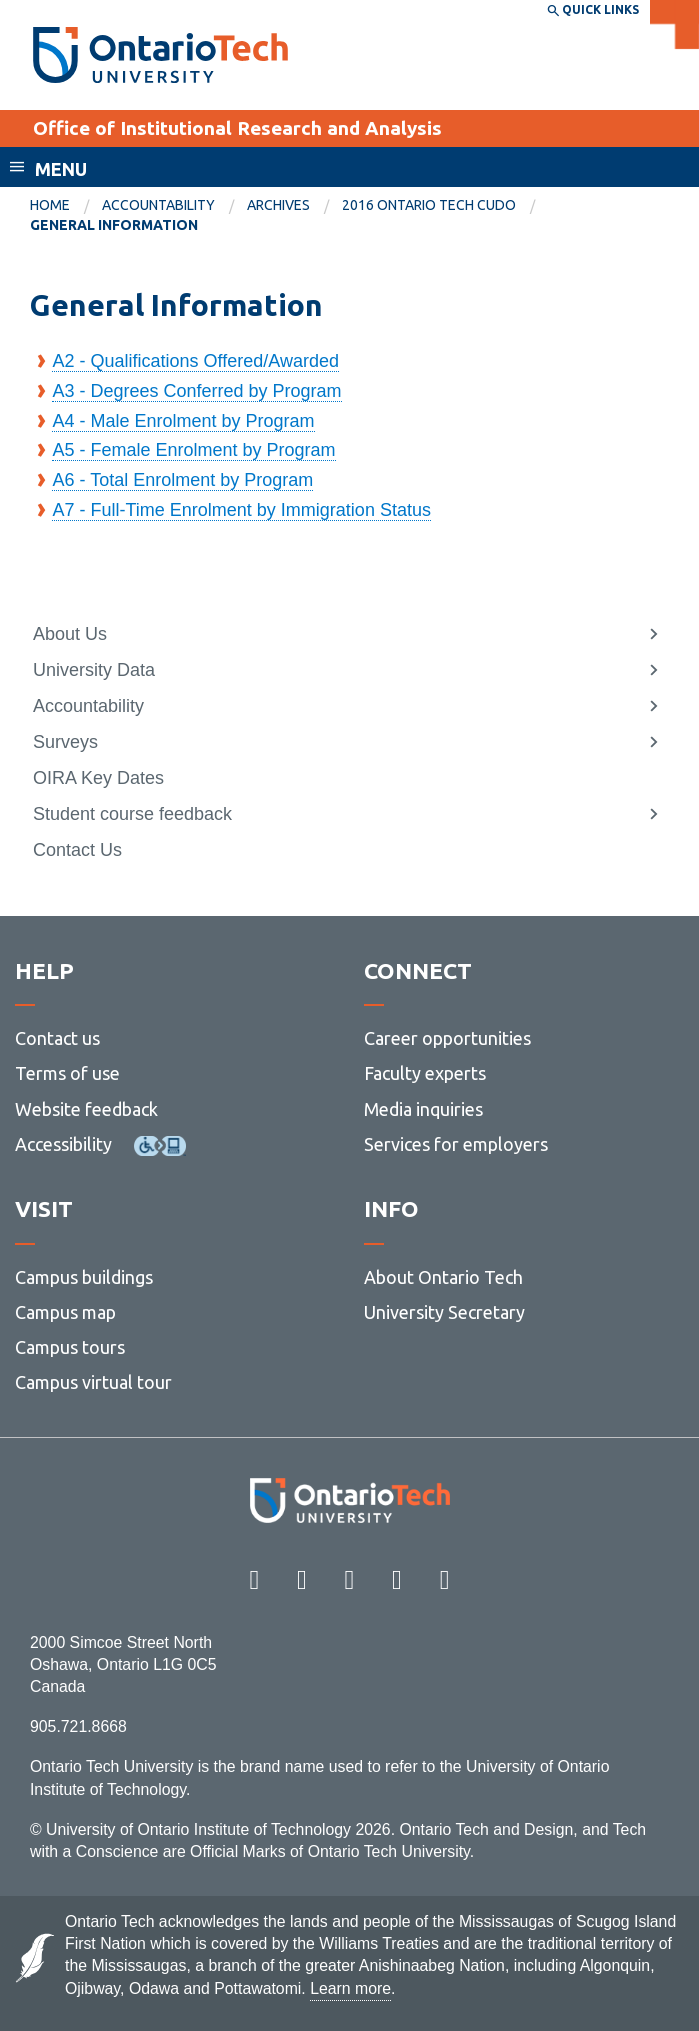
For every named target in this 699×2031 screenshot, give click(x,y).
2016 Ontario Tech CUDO (429, 205)
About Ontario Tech (443, 1277)
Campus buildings (84, 1277)
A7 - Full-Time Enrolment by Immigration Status (241, 510)
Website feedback (86, 1109)
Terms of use (67, 1073)
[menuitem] (66, 206)
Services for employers (456, 1144)
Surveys (65, 742)
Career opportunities (447, 1038)
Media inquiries (423, 1109)
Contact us (57, 1038)
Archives (278, 205)
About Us (70, 634)
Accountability (158, 205)
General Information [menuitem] (114, 225)
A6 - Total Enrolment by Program (182, 480)
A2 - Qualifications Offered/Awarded (195, 361)
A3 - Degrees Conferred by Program (196, 391)
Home (50, 205)
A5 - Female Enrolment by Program (193, 450)
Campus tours (70, 1347)
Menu (61, 169)
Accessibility (63, 1144)
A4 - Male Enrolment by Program (183, 421)
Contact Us (77, 850)
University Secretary (444, 1312)
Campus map (65, 1312)
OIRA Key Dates (98, 778)
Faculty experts (425, 1073)
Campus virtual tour (93, 1382)
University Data (94, 670)
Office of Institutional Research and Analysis (237, 128)
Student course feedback (132, 814)
